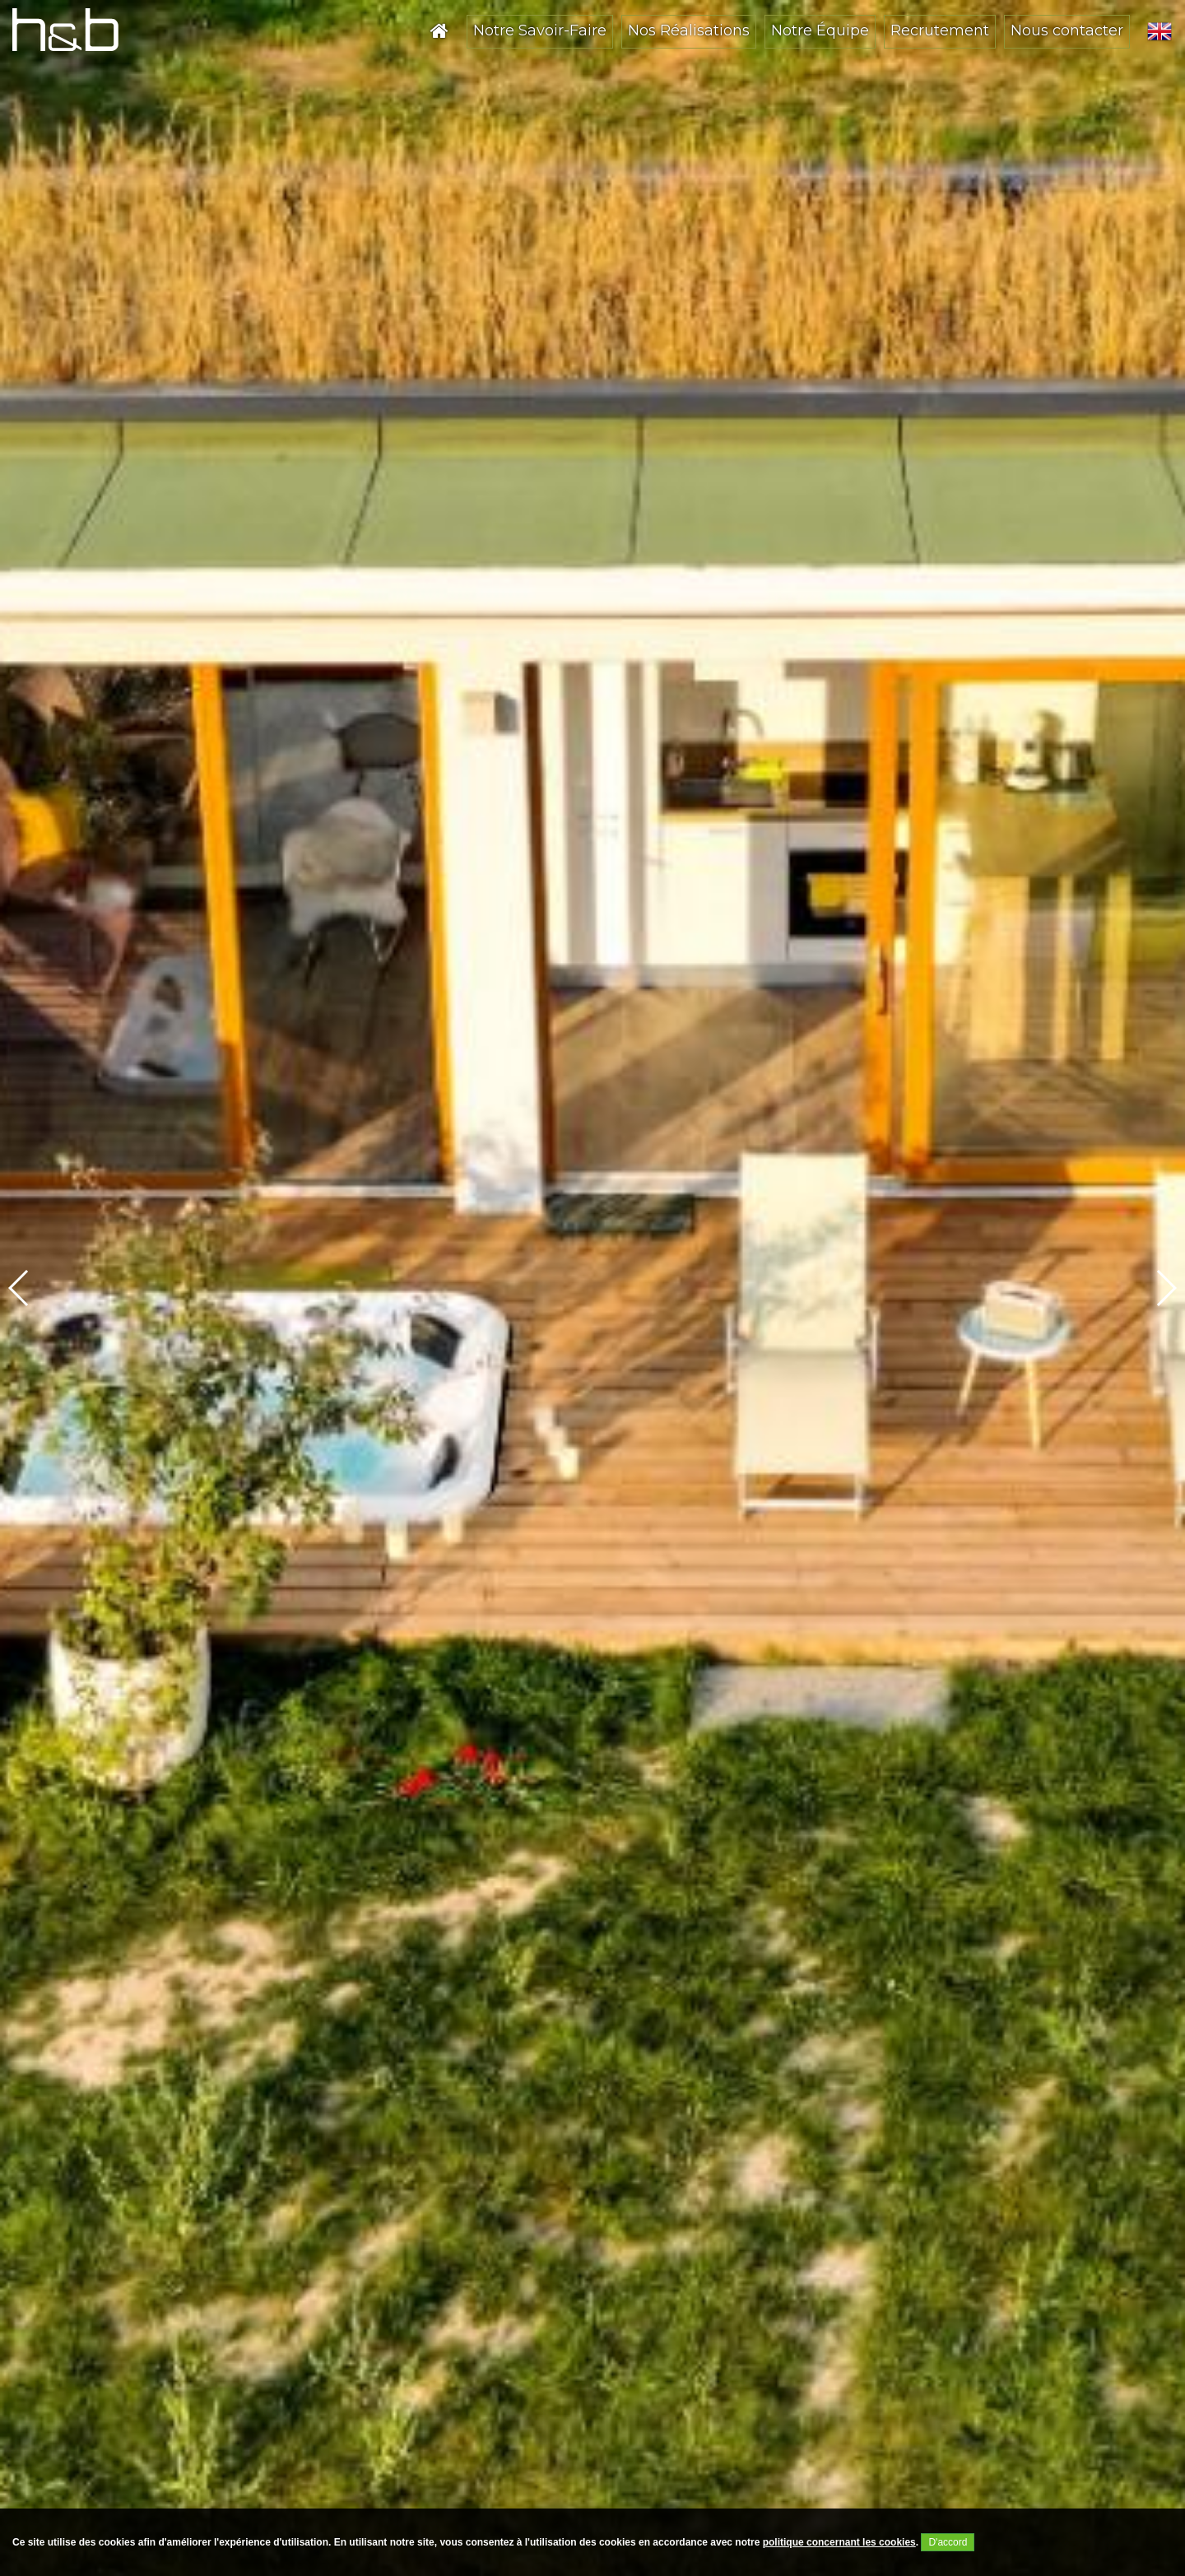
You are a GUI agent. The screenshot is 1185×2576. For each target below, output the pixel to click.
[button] (1166, 1288)
